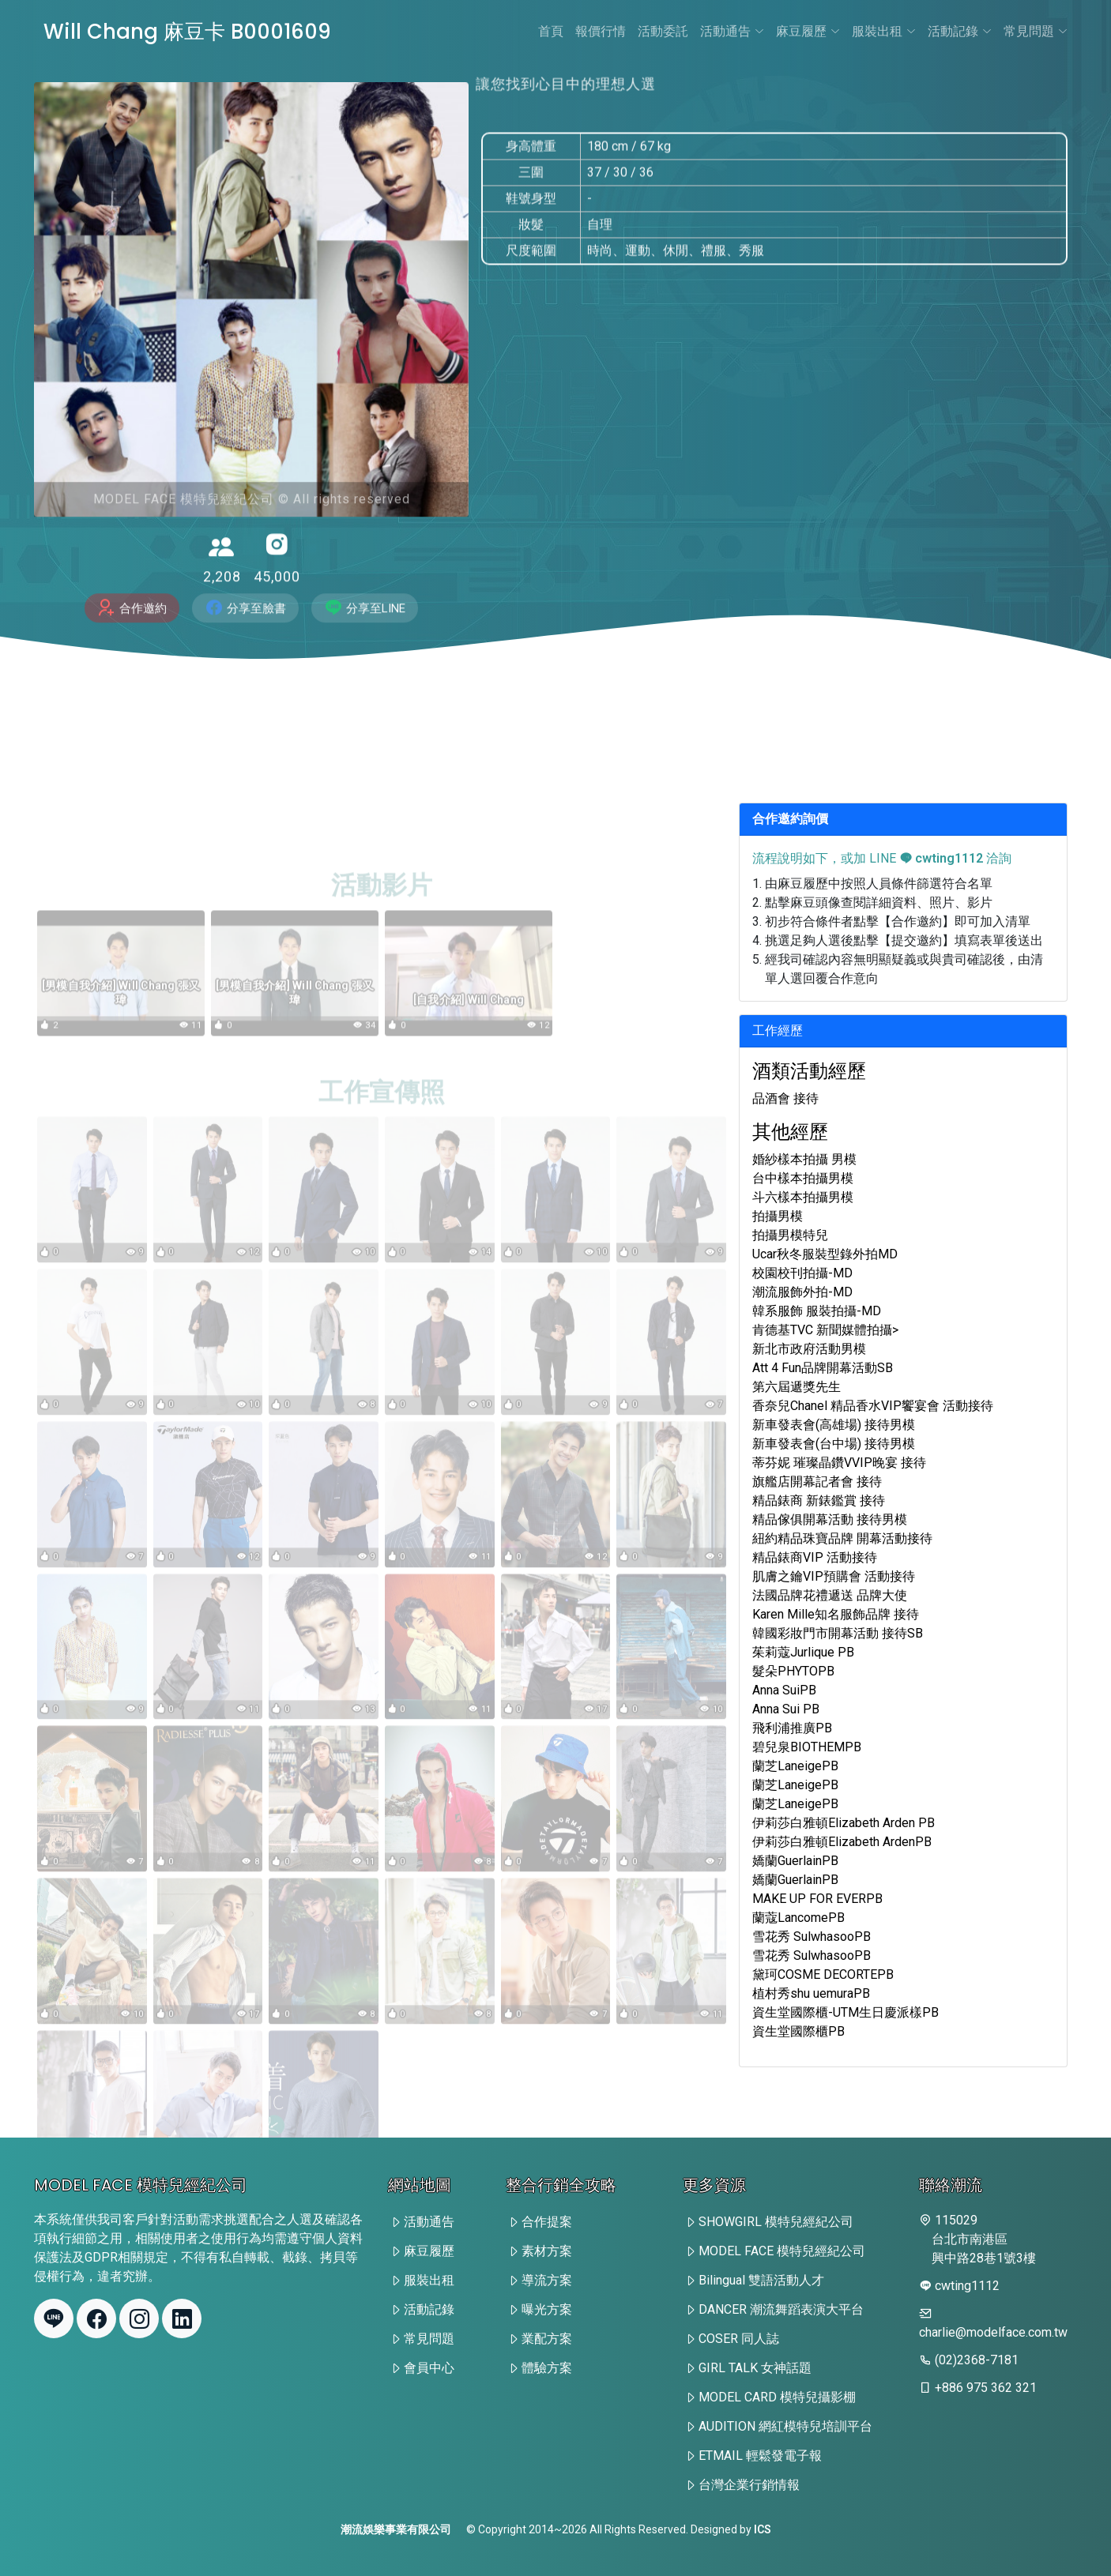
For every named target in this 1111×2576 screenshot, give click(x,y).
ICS (762, 2529)
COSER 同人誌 (739, 2338)
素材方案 (547, 2250)
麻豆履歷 (808, 31)
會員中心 (429, 2367)
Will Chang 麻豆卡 (189, 31)
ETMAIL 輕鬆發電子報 (760, 2455)
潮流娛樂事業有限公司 (396, 2529)
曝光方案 (547, 2309)
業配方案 (547, 2338)
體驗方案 (547, 2367)
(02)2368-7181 (977, 2359)
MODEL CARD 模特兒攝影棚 (777, 2397)
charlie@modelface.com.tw (993, 2332)
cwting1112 (941, 858)
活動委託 (663, 31)
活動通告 (732, 31)
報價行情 (600, 31)
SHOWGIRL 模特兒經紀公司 (776, 2221)
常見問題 (1036, 31)
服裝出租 (884, 31)
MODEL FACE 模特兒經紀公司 (782, 2250)
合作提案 (547, 2221)
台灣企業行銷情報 (749, 2484)
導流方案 (547, 2280)
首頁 (550, 31)
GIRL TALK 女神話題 (755, 2367)
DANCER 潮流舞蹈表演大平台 (781, 2309)
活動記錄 (960, 31)
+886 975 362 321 (986, 2387)
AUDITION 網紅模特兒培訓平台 (785, 2426)
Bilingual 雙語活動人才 (761, 2280)
